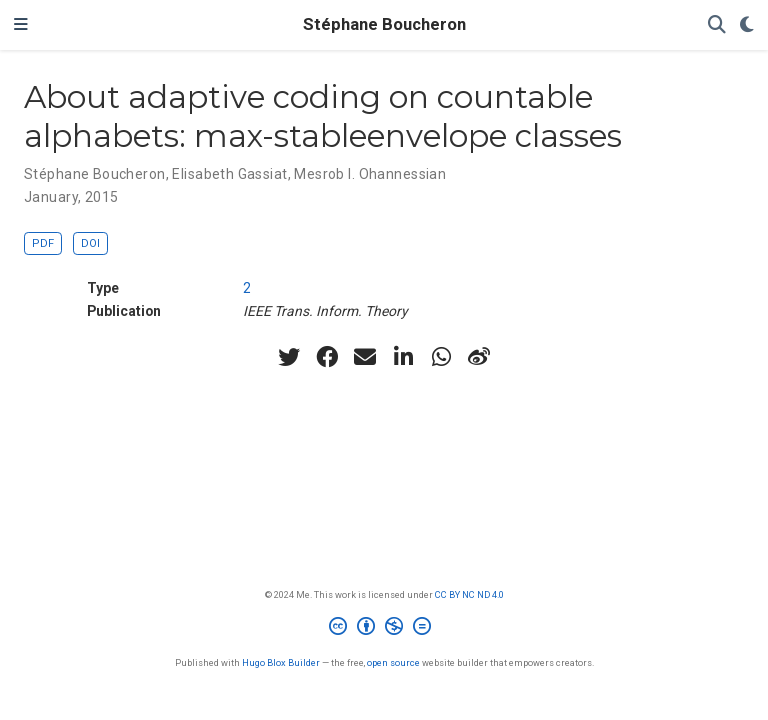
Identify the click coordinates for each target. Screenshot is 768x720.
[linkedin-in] (403, 357)
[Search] (717, 25)
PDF (43, 243)
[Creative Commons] (384, 629)
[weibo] (479, 357)
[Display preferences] (747, 25)
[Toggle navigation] (21, 25)
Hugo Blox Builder (281, 662)
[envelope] (365, 357)
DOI (90, 243)
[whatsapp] (441, 357)
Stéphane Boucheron (384, 24)
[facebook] (327, 357)
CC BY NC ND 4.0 (469, 594)
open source (393, 662)
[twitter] (289, 357)
